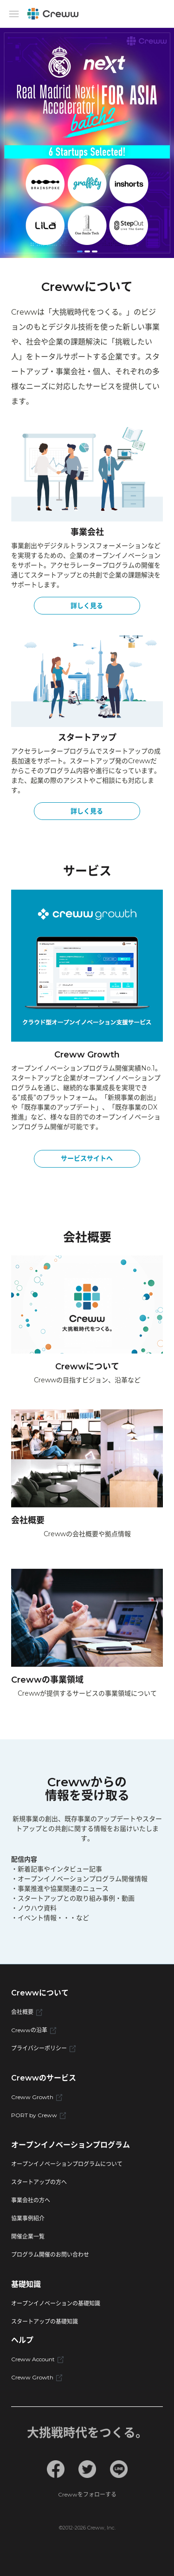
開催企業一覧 (28, 2236)
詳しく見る (87, 605)
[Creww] (52, 14)
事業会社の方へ (30, 2200)
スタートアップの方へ (39, 2182)
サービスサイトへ (87, 1158)
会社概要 (26, 2011)
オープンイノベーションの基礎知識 (55, 2303)
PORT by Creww (38, 2115)
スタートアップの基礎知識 (44, 2321)
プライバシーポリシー (43, 2048)
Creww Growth (36, 2097)
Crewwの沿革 (33, 2030)
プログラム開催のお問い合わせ (50, 2254)
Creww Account (37, 2359)
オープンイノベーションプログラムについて (66, 2163)
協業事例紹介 (28, 2218)
